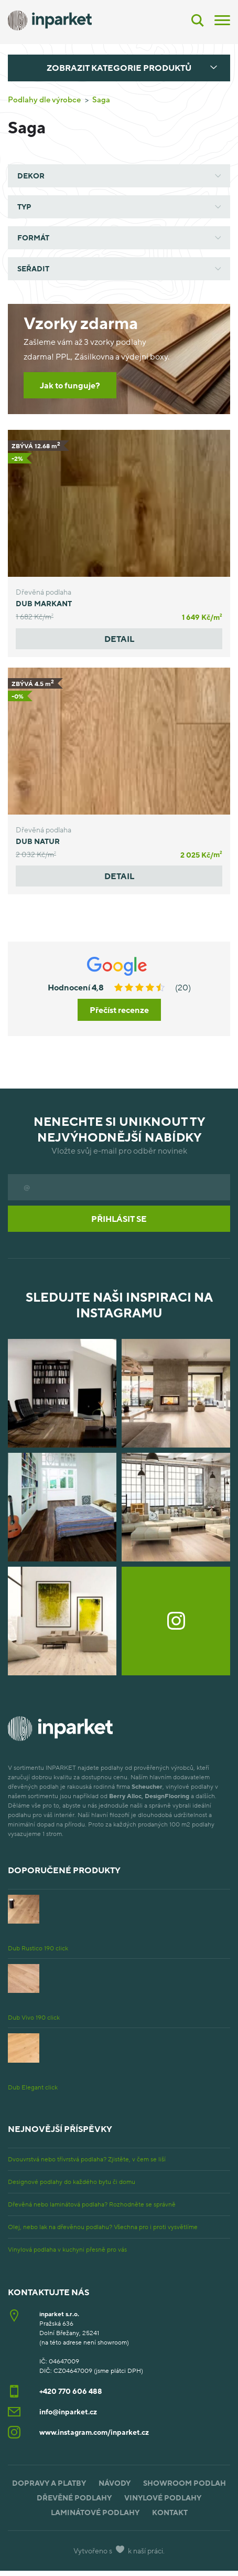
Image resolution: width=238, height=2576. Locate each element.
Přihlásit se (119, 1218)
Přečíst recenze (119, 1010)
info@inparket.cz (68, 2411)
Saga (101, 99)
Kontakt (170, 2512)
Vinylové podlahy (162, 2497)
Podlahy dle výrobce (44, 99)
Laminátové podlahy (95, 2512)
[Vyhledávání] (197, 20)
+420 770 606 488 (70, 2391)
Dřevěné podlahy (74, 2497)
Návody (115, 2482)
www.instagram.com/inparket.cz (94, 2431)
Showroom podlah (184, 2482)
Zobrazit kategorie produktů (119, 67)
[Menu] (222, 19)
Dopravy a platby (49, 2482)
